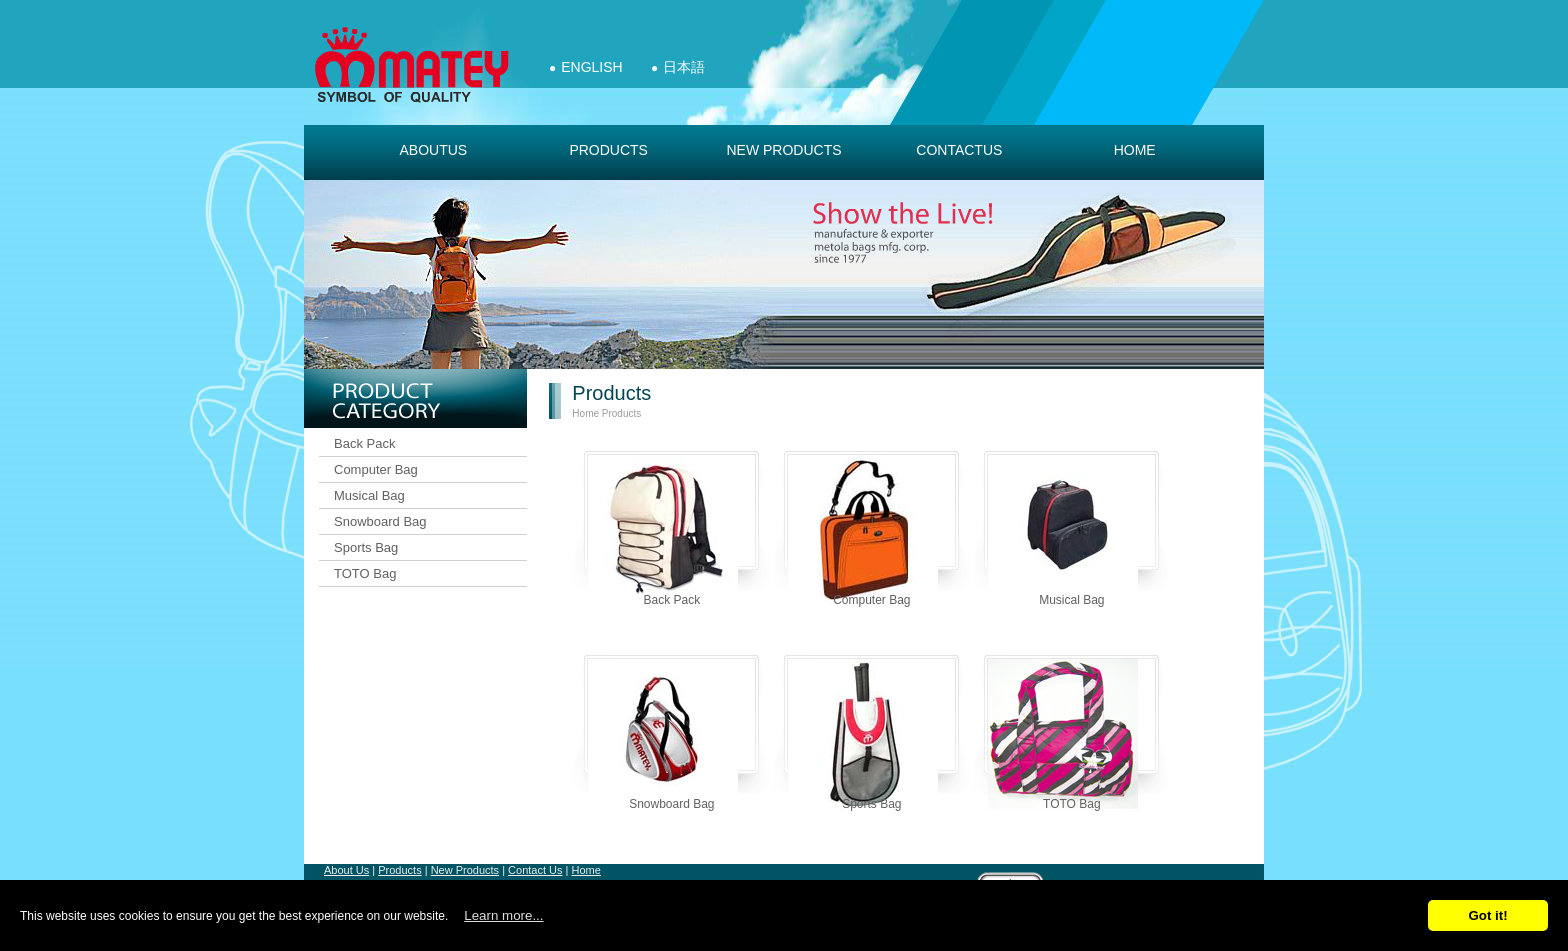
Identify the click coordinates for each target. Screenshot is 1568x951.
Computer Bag (376, 469)
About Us (346, 870)
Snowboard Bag (380, 521)
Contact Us (535, 870)
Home (1135, 150)
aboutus (433, 150)
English (591, 67)
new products (783, 150)
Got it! (1487, 915)
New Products (465, 870)
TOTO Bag (365, 573)
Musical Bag (369, 495)
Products (621, 413)
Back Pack (364, 443)
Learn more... (503, 915)
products (608, 150)
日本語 (684, 67)
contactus (959, 150)
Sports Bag (366, 547)
